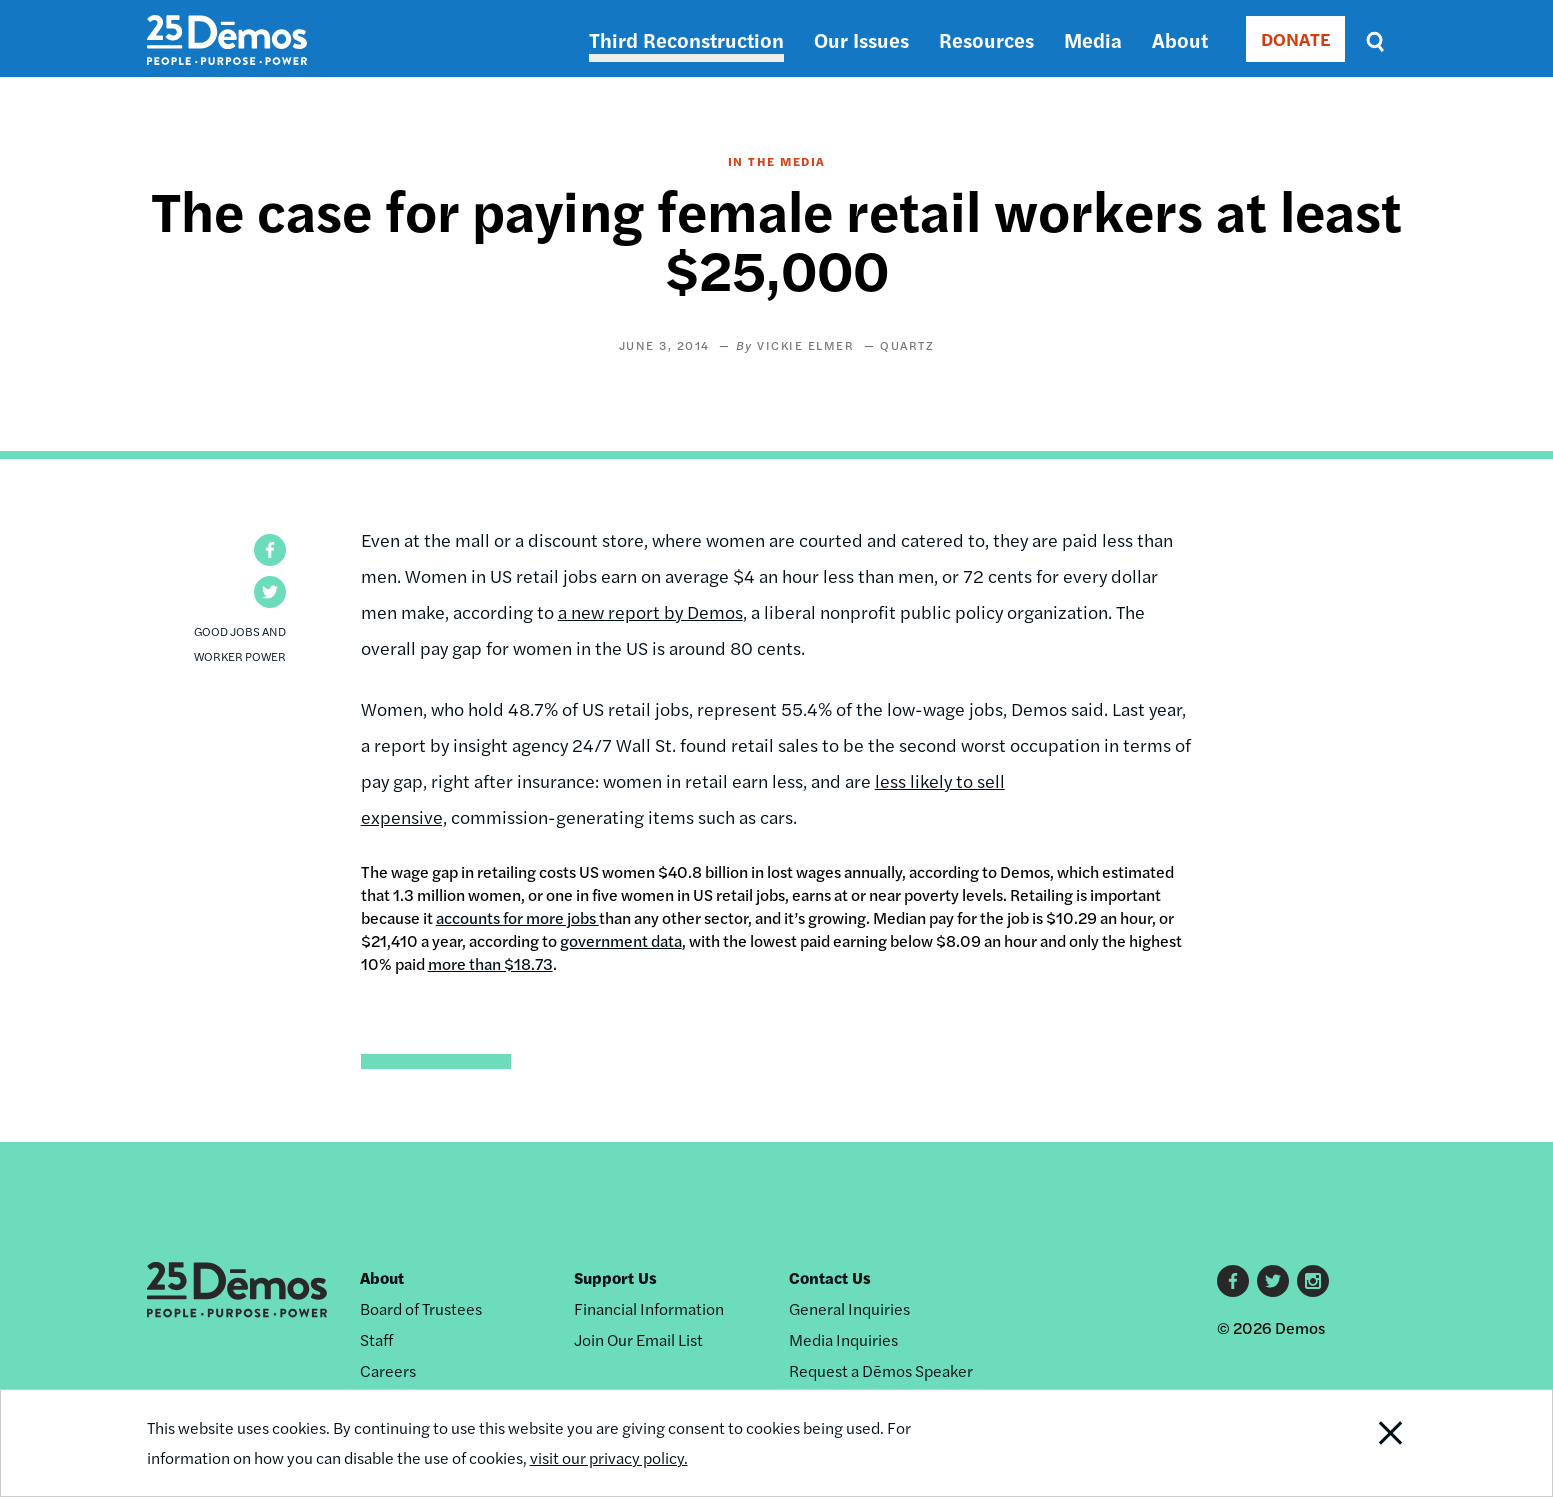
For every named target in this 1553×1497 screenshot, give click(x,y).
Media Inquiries (843, 1339)
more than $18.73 (490, 963)
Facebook (1233, 1281)
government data (621, 940)
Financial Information (649, 1308)
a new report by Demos (650, 611)
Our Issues (861, 39)
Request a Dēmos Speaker (881, 1370)
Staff (376, 1339)
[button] (270, 550)
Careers (388, 1370)
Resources (986, 39)
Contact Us (830, 1277)
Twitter (1273, 1281)
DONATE (1295, 38)
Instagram (1313, 1281)
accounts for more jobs (517, 917)
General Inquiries (849, 1308)
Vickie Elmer (805, 345)
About (1180, 39)
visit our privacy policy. (609, 1457)
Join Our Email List (638, 1339)
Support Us (615, 1277)
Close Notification (1365, 1443)
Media (1093, 39)
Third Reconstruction (686, 39)
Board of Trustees (421, 1308)
